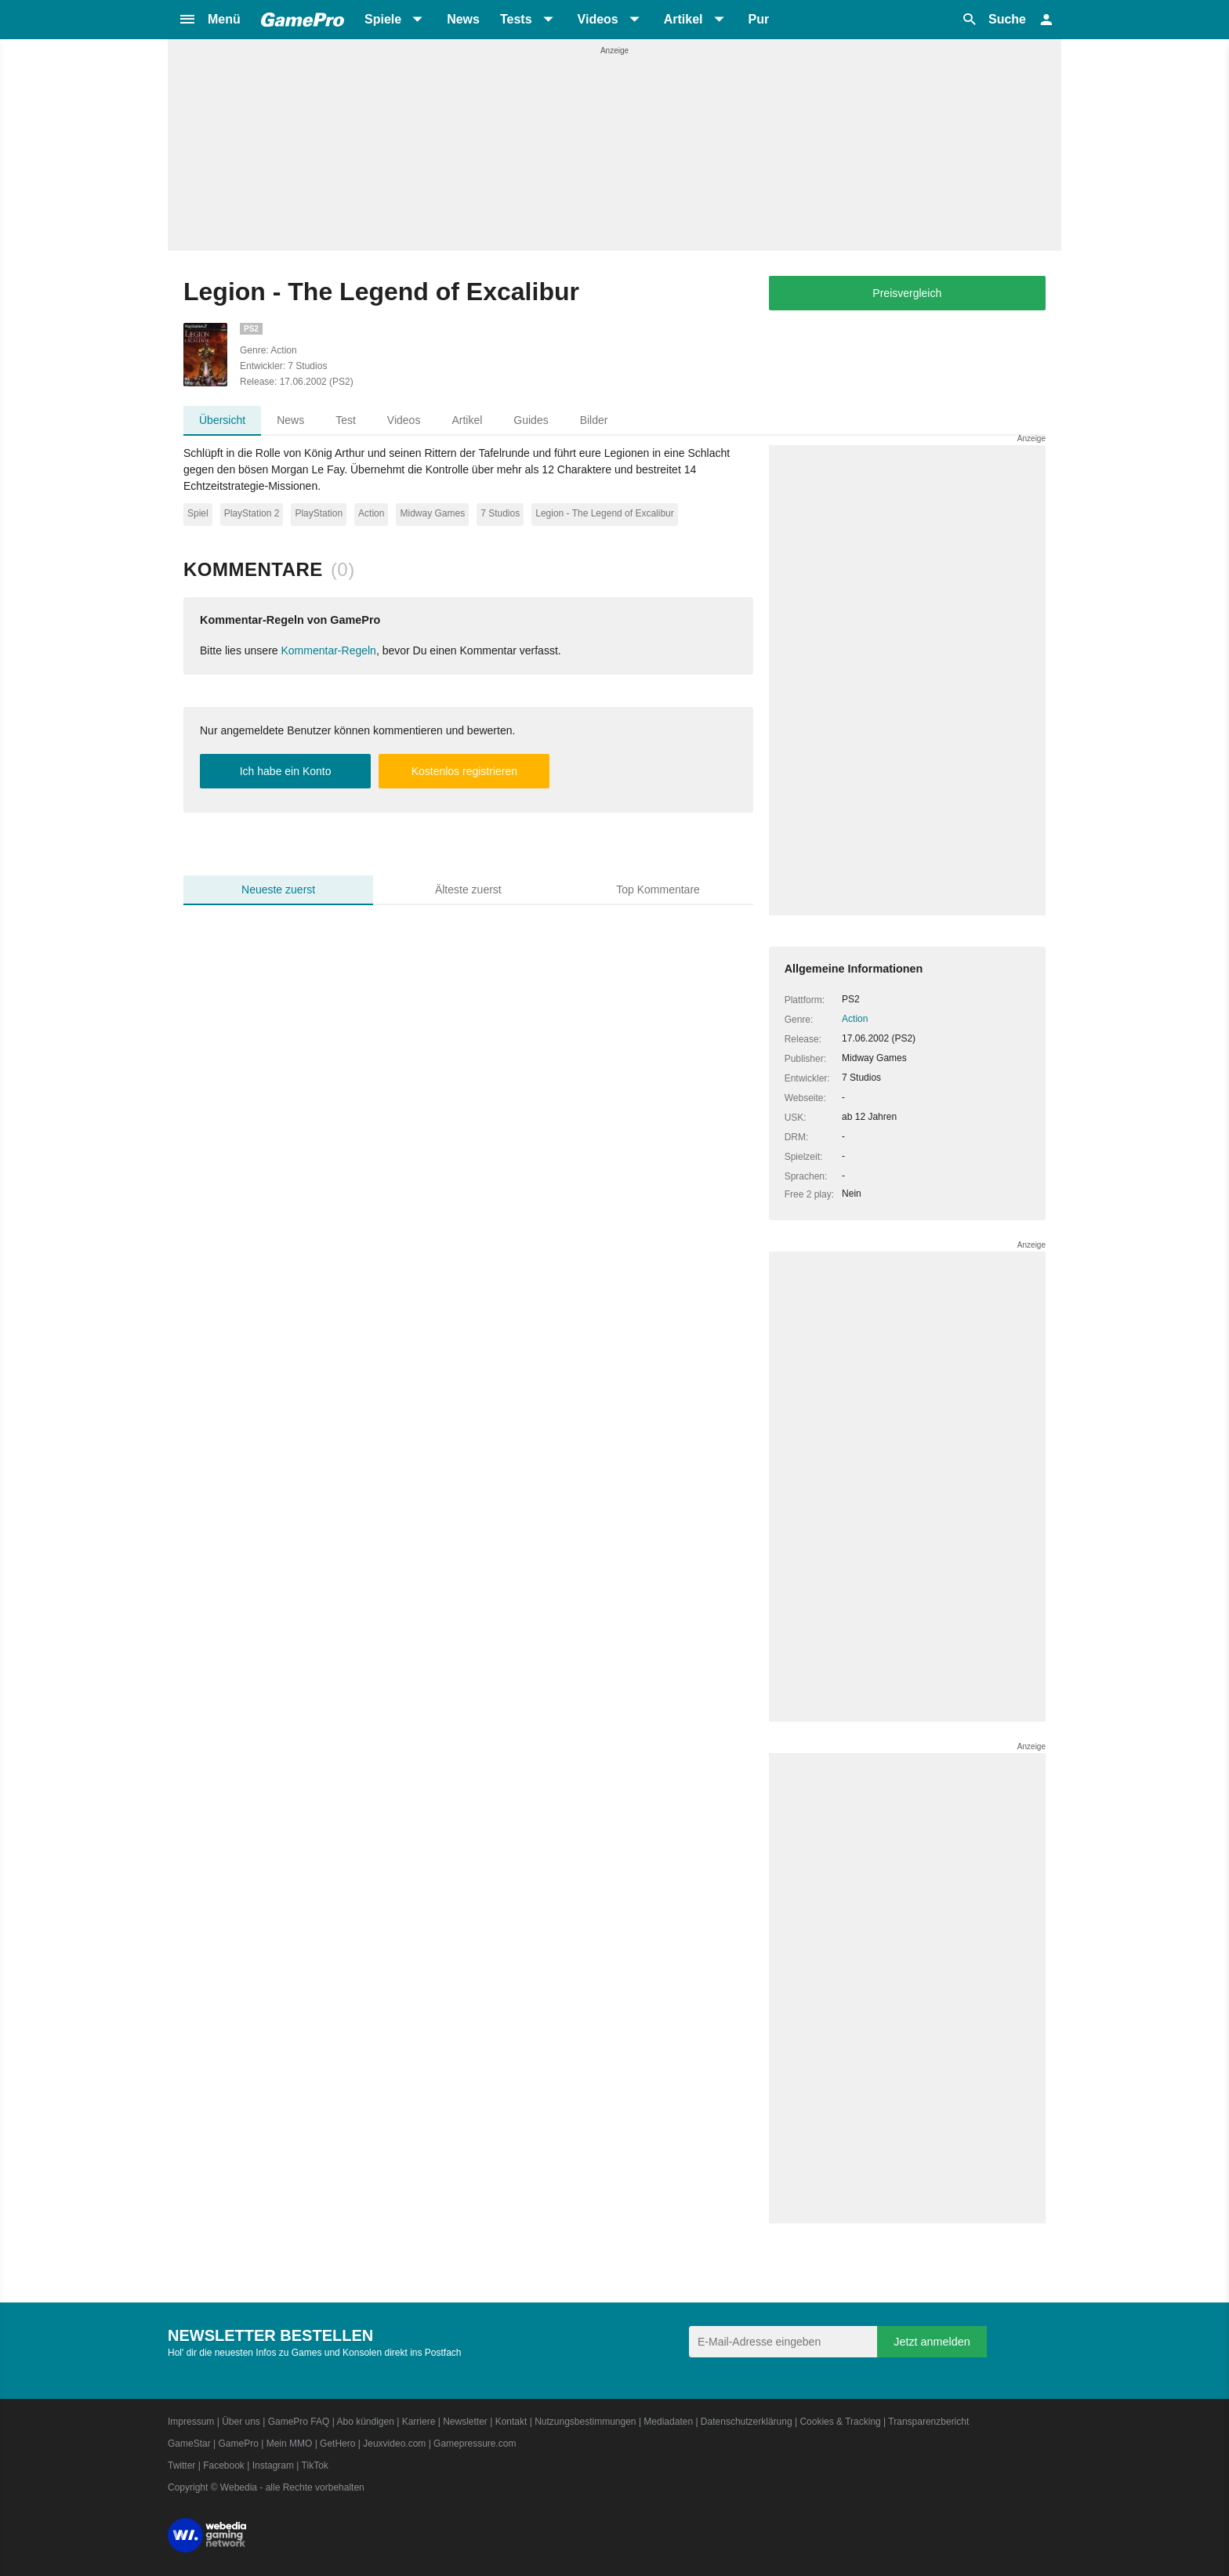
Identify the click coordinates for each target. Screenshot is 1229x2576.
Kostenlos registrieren (464, 771)
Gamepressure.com (474, 2443)
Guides (530, 420)
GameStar (189, 2443)
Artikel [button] (683, 19)
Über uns (241, 2421)
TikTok (315, 2465)
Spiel (197, 513)
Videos (404, 420)
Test (345, 420)
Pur (759, 19)
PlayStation (319, 513)
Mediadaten (668, 2421)
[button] (209, 19)
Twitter (181, 2465)
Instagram (273, 2465)
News (463, 19)
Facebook (224, 2465)
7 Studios (500, 513)
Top (658, 889)
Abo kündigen (364, 2421)
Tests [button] (516, 19)
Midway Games (432, 513)
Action (371, 513)
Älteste (468, 889)
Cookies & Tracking (839, 2421)
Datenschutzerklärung (746, 2421)
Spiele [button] (382, 19)
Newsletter (465, 2421)
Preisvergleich (906, 293)
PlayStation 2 (252, 513)
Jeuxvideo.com (394, 2443)
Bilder (594, 420)
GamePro (238, 2443)
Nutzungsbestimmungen (585, 2421)
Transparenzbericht (928, 2421)
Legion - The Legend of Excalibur (604, 513)
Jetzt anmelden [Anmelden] (932, 2341)
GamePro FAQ (299, 2421)
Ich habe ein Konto (286, 771)
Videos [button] (598, 19)
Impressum (191, 2421)
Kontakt (511, 2421)
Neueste (278, 889)
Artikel (466, 420)
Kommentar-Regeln (328, 650)
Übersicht (222, 420)
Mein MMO (289, 2443)
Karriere (419, 2421)
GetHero (337, 2443)
